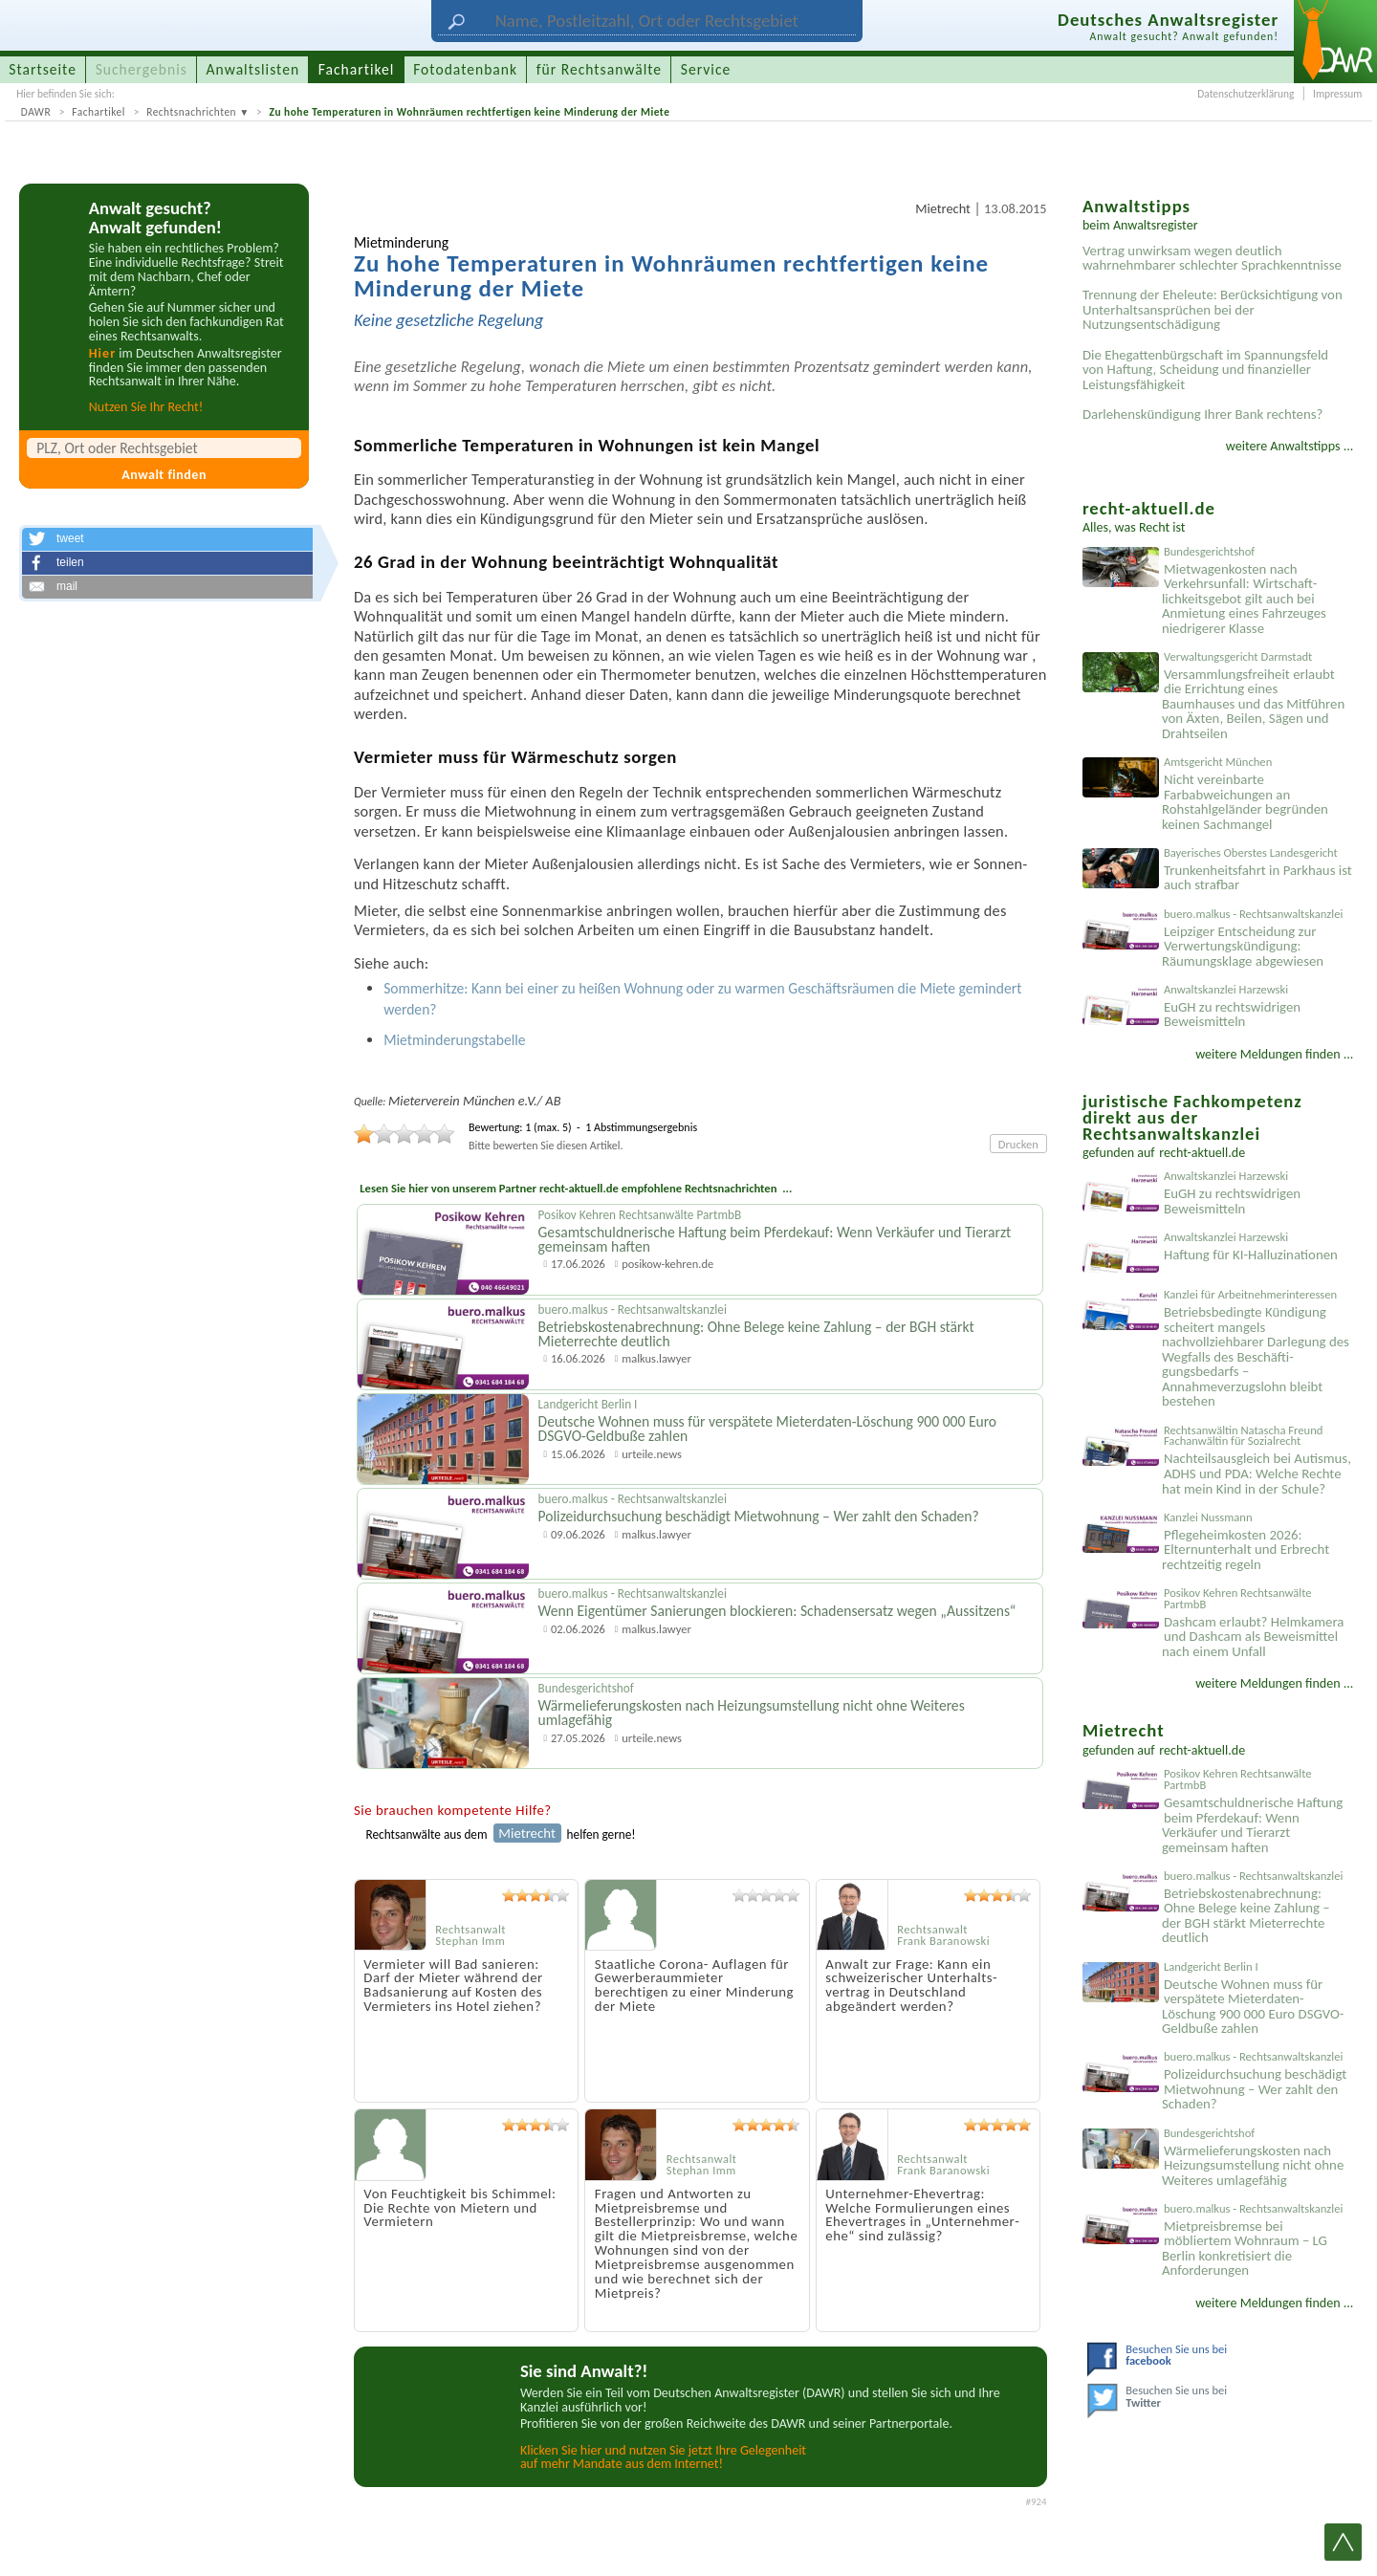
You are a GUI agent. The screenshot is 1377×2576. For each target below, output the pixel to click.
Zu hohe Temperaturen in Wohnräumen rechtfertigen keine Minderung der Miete (469, 112)
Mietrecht (943, 208)
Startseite (42, 69)
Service (706, 69)
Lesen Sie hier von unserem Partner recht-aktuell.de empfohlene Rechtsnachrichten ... (576, 1188)
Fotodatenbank (465, 69)
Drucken (1018, 1144)
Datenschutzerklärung (1245, 93)
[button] (167, 539)
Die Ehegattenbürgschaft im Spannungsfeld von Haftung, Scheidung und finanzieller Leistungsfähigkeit (1205, 369)
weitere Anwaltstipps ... (1290, 446)
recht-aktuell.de (1202, 1153)
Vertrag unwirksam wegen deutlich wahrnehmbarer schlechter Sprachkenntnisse (1212, 258)
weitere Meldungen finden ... (1274, 1054)
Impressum (1337, 93)
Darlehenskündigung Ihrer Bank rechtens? (1202, 414)
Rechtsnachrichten (191, 112)
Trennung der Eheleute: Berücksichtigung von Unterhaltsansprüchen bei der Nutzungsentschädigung (1212, 309)
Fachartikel (98, 112)
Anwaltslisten (253, 69)
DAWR (36, 112)
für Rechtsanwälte (599, 69)
